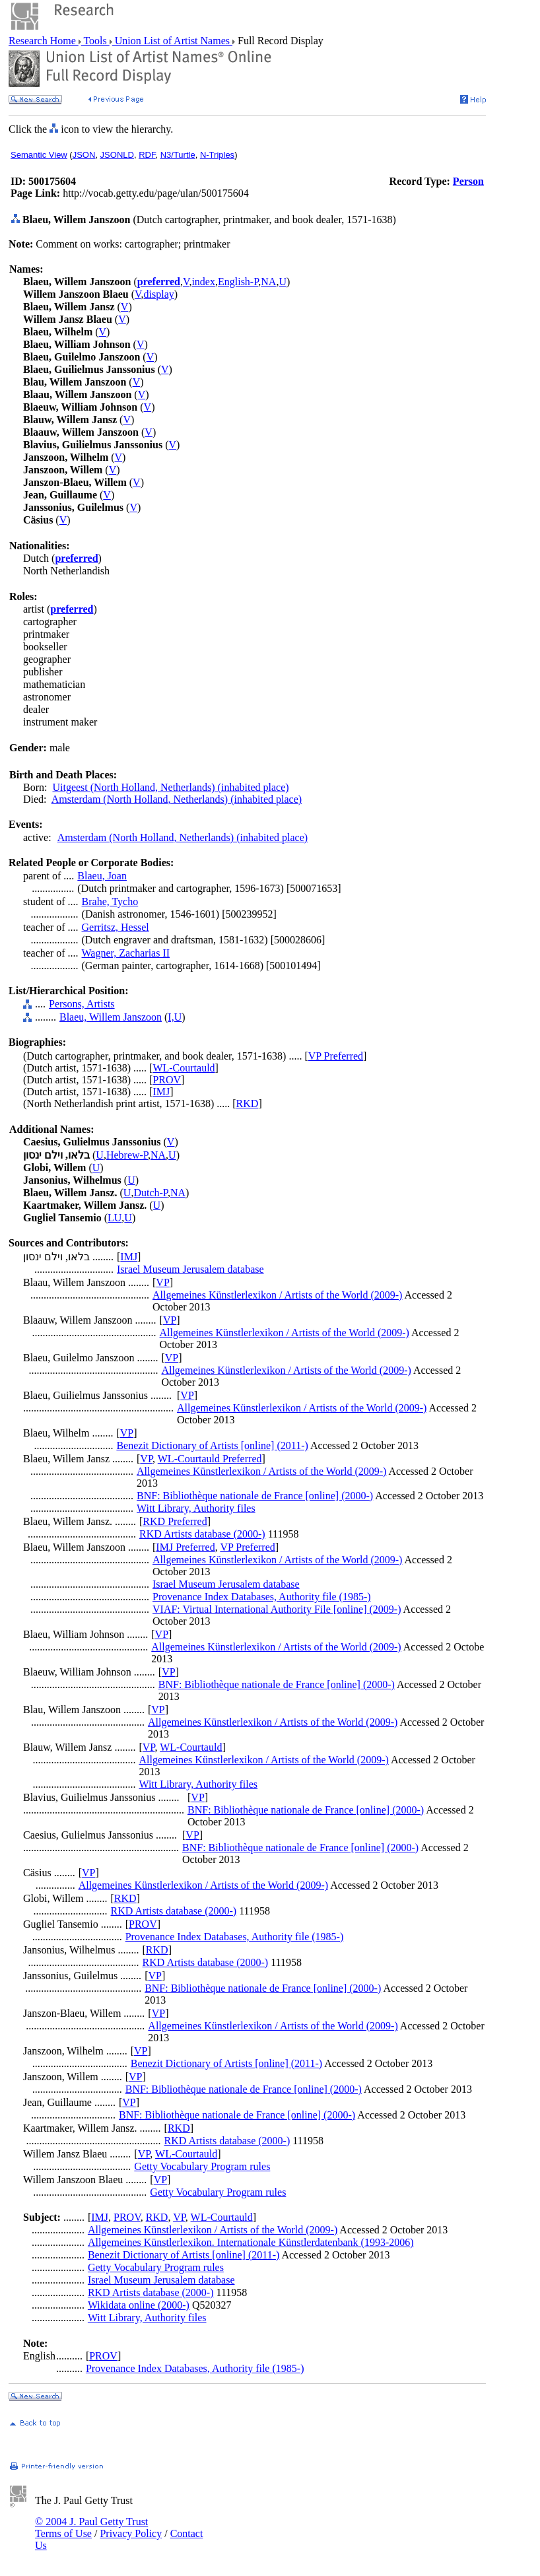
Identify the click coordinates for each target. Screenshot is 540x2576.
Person (468, 181)
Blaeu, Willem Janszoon (110, 1017)
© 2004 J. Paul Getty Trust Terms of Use (91, 2527)
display (159, 294)
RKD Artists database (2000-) (202, 1534)
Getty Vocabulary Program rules (202, 2166)
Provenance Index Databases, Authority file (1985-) (261, 1596)
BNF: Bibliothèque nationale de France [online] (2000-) (255, 1495)
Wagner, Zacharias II (126, 953)
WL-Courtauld (183, 1067)
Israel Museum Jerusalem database (190, 1269)
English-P (238, 281)
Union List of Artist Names (172, 40)
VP (162, 1282)
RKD (247, 1103)
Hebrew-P (127, 1155)
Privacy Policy (131, 2533)
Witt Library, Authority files (196, 1508)
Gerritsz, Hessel (115, 927)
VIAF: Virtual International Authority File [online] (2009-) (276, 1609)
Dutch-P (150, 1192)
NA (268, 281)
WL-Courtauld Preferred (210, 1458)
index (203, 281)
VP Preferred (335, 1056)
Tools (95, 40)
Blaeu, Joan (102, 875)
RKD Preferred (175, 1521)
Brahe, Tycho (110, 901)
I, (171, 1017)
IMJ (161, 1091)
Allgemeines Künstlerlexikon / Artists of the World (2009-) (277, 1295)
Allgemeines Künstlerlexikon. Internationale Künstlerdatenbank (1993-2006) (251, 2242)
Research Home (44, 40)
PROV (166, 1079)
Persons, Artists (82, 1003)
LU (114, 1217)
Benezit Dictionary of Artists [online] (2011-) (212, 1445)
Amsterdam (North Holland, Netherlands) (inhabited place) (176, 799)
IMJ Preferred (185, 1547)
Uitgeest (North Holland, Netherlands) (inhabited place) (170, 787)
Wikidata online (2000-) (138, 2305)
